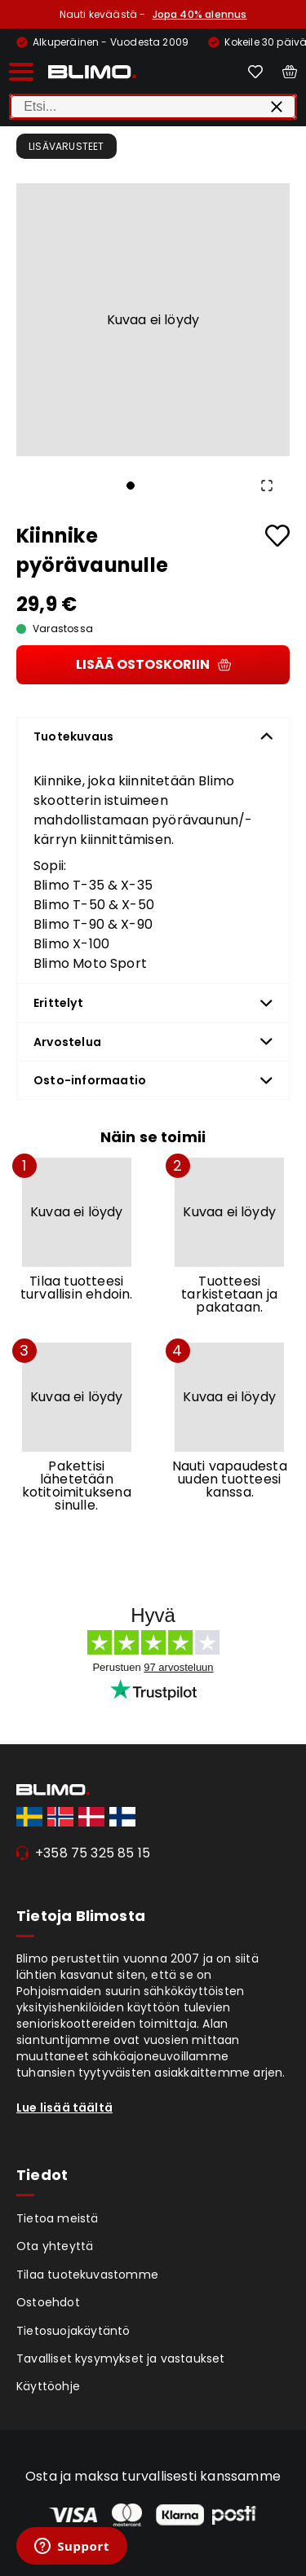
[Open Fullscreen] (267, 485)
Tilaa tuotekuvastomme (87, 2274)
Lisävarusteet (66, 146)
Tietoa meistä (57, 2218)
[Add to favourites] (277, 536)
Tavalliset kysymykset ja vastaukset (120, 2358)
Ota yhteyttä (54, 2246)
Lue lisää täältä (64, 2107)
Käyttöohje (48, 2386)
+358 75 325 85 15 (92, 1853)
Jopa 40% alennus (200, 14)
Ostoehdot (48, 2302)
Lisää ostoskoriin (153, 664)
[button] (153, 319)
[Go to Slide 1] (130, 485)
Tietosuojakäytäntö (73, 2331)
